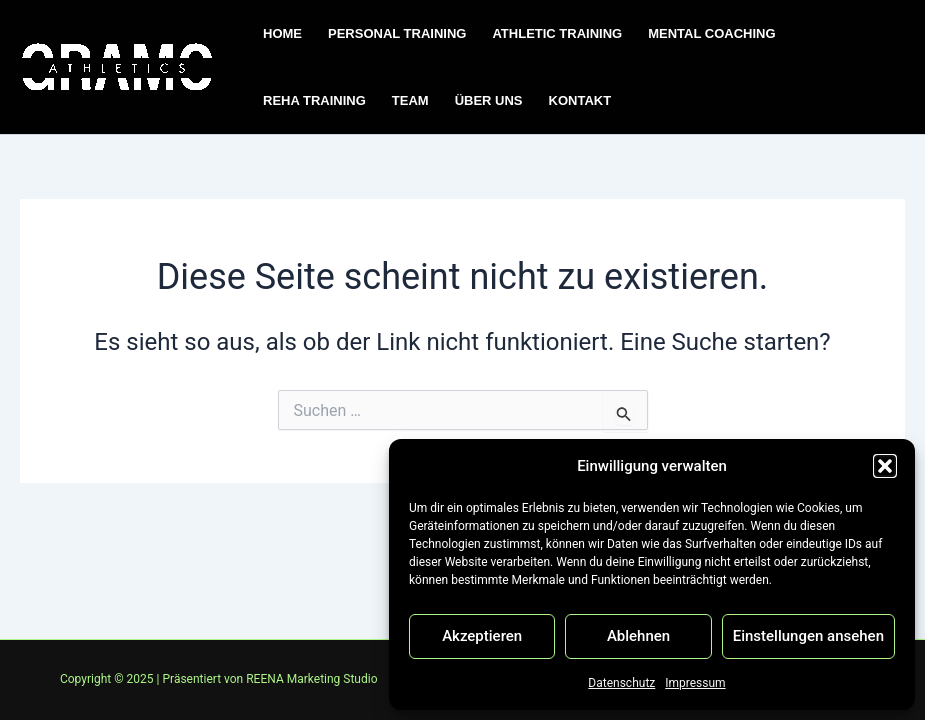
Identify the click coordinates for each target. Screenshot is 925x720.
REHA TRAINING (314, 100)
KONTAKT (580, 100)
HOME (282, 33)
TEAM (410, 100)
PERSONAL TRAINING (397, 33)
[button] (885, 466)
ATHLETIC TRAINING (557, 33)
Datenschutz (621, 683)
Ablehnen (638, 636)
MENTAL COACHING (711, 33)
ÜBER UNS (489, 100)
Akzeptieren (482, 636)
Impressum (695, 683)
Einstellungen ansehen (808, 636)
